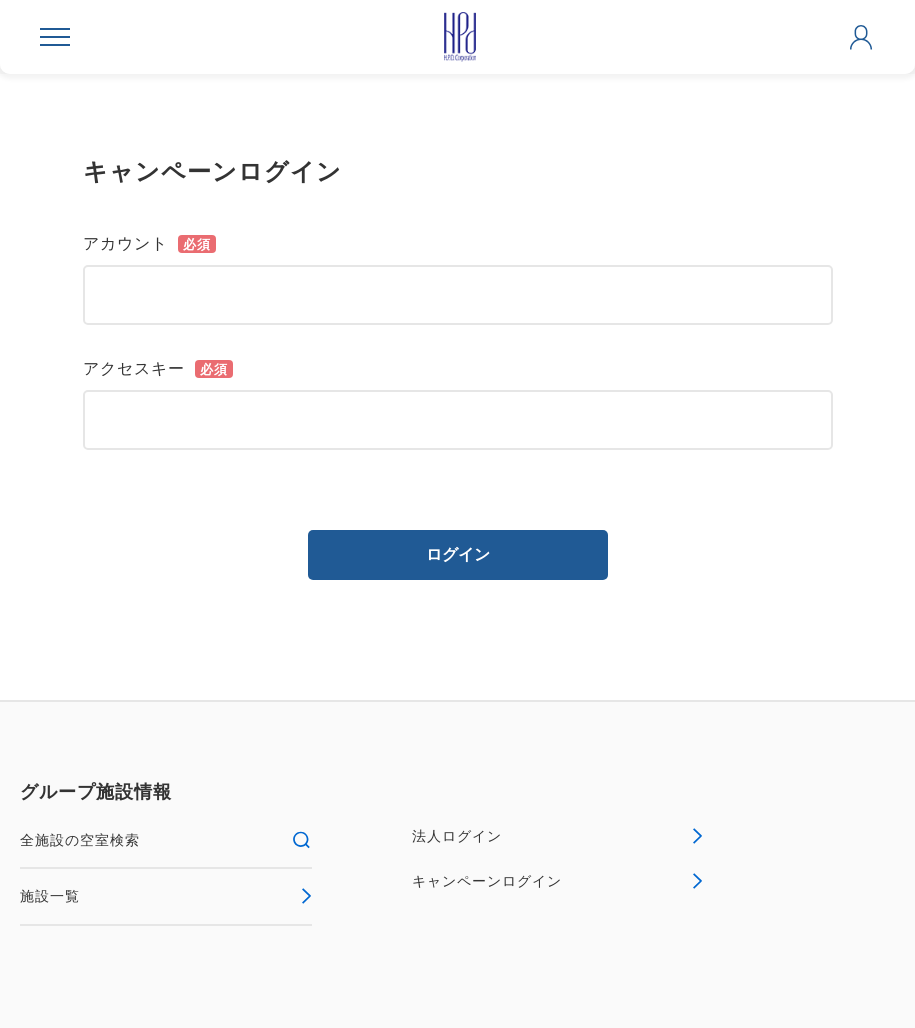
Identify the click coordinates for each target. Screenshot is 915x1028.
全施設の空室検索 (166, 840)
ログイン (458, 554)
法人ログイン (558, 836)
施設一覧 (166, 896)
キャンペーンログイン (558, 881)
